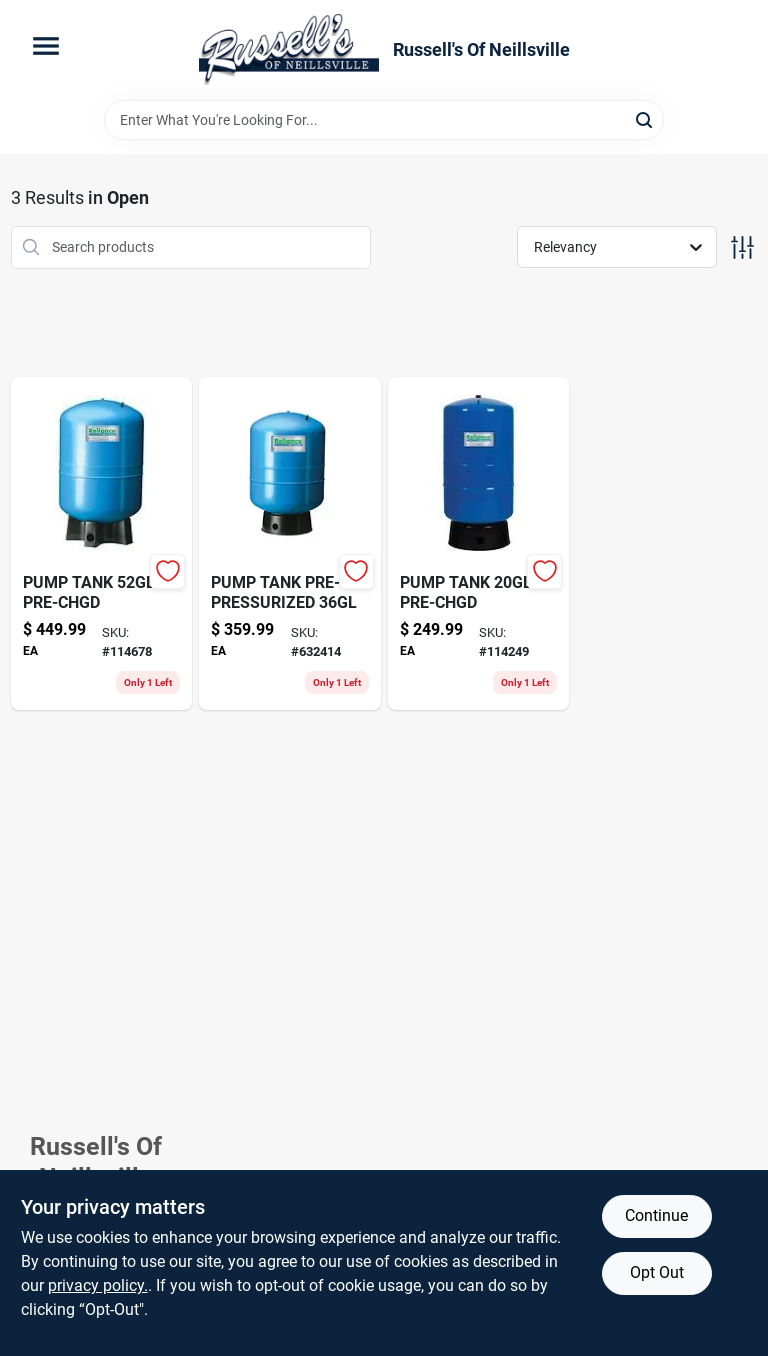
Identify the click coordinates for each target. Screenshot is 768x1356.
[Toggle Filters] (742, 247)
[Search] (645, 118)
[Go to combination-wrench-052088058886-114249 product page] (479, 543)
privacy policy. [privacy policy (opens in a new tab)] (98, 1285)
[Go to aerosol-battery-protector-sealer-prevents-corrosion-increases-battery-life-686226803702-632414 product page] (290, 543)
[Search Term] (384, 120)
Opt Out (657, 1272)
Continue (656, 1215)
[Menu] (46, 46)
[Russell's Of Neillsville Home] (289, 50)
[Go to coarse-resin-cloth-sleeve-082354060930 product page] (102, 543)
